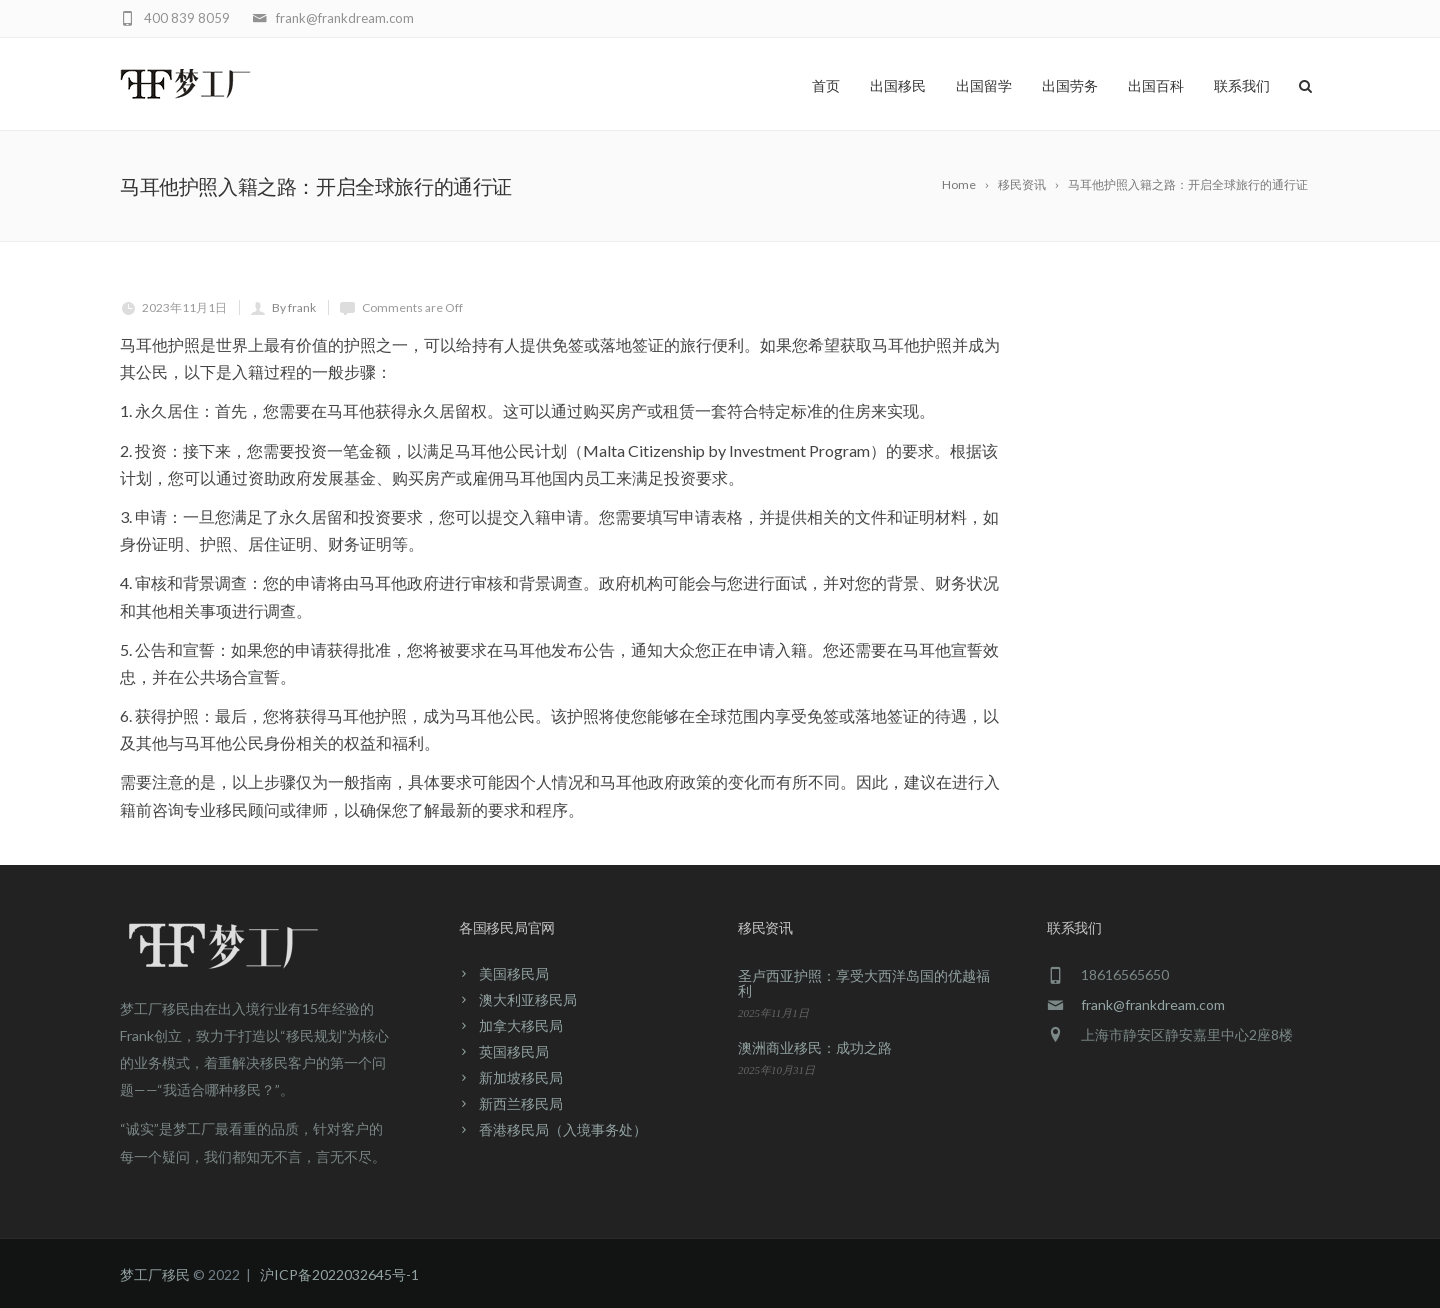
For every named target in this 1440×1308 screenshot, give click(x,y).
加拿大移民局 (521, 1025)
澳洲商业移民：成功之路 (815, 1047)
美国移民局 (514, 973)
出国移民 (898, 86)
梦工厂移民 (155, 1274)
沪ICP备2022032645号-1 (339, 1274)
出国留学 (984, 86)
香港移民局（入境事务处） (563, 1129)
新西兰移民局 (521, 1103)
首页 (826, 86)
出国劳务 (1070, 86)
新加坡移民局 (521, 1077)
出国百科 (1156, 86)
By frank (294, 307)
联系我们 (1242, 86)
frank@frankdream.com (1153, 1004)
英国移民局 (514, 1051)
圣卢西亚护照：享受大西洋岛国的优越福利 (864, 983)
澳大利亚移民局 (528, 999)
